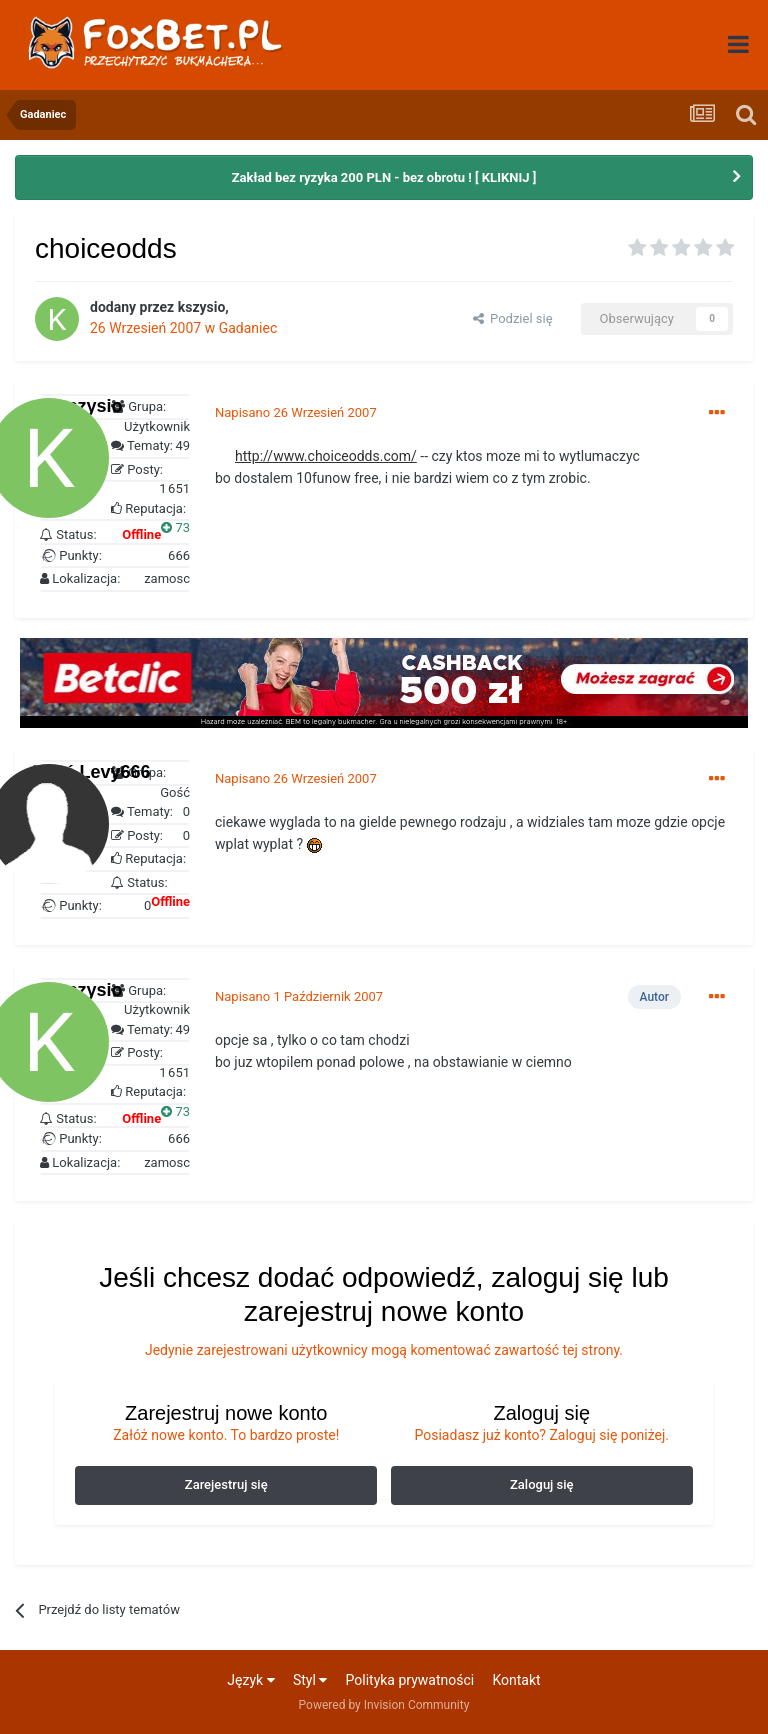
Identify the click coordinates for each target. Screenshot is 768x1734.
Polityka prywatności (410, 1680)
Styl (310, 1680)
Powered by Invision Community (384, 1705)
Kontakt (516, 1680)
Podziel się (513, 318)
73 (175, 527)
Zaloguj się (542, 1484)
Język (250, 1680)
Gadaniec (248, 328)
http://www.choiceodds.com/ (326, 456)
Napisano (296, 412)
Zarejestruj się (226, 1484)
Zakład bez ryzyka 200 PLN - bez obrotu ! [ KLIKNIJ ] (384, 177)
